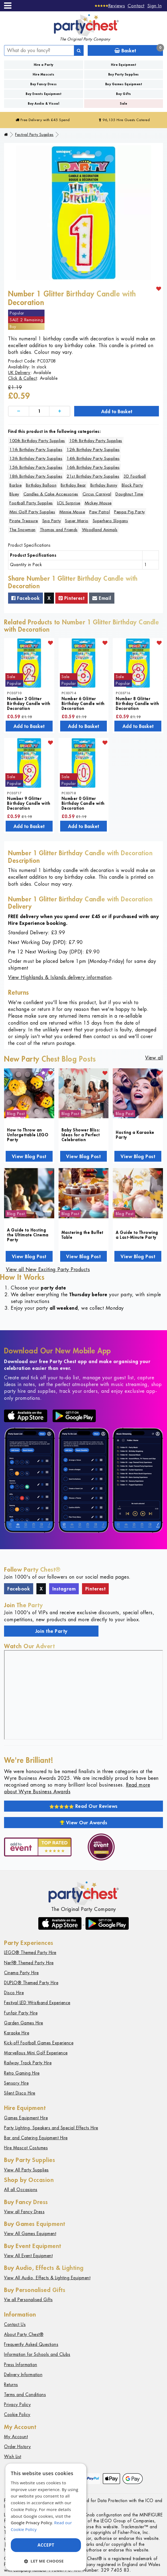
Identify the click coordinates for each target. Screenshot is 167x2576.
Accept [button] (46, 2545)
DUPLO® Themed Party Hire (31, 1983)
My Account (16, 2437)
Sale (123, 103)
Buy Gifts (123, 94)
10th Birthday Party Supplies (95, 440)
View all (154, 1058)
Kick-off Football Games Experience (38, 2043)
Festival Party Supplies (34, 134)
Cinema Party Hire (21, 1973)
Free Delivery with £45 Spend (43, 120)
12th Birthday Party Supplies (93, 449)
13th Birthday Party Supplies (35, 458)
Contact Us (15, 2324)
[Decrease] (18, 411)
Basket (138, 49)
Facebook (25, 598)
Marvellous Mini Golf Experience (36, 2053)
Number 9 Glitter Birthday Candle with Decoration (28, 803)
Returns (11, 2384)
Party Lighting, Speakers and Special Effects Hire (51, 2128)
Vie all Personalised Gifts (28, 2300)
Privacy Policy (17, 2404)
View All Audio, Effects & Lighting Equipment (47, 2278)
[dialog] (45, 2517)
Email (101, 598)
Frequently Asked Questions (31, 2344)
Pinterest (72, 598)
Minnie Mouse (72, 511)
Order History (17, 2447)
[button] (46, 2561)
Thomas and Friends (59, 529)
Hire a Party (43, 65)
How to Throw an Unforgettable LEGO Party (27, 1134)
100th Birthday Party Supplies (37, 440)
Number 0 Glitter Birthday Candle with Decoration (83, 803)
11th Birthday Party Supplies (35, 449)
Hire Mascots (43, 74)
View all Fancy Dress (24, 2212)
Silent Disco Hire (19, 2093)
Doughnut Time (129, 494)
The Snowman (22, 529)
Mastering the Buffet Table (82, 1235)
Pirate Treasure (23, 520)
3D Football (135, 476)
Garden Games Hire (23, 2023)
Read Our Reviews (83, 1806)
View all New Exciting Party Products (48, 1269)
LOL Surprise (68, 502)
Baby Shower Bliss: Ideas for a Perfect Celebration (81, 1134)
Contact (136, 6)
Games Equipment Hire (26, 2118)
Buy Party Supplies (123, 74)
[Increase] (59, 411)
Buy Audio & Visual (43, 103)
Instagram (64, 1588)
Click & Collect (22, 378)
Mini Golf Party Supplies (32, 511)
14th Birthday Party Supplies (93, 458)
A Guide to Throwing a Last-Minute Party (137, 1235)
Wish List (12, 2456)
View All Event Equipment (28, 2256)
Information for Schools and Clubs (37, 2354)
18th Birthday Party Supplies (35, 476)
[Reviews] (110, 6)
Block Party (132, 485)
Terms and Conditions (25, 2394)
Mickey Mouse (98, 502)
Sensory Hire (16, 2083)
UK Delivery (19, 372)
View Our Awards (83, 1822)
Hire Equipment (123, 65)
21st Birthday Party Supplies (93, 476)
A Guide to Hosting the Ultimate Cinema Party (28, 1234)
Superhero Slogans (110, 520)
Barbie (15, 485)
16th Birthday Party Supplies (93, 467)
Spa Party (51, 520)
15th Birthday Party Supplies (35, 467)
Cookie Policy (17, 2414)
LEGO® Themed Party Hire (30, 1952)
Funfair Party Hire (21, 2013)
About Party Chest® (23, 2334)
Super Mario (76, 520)
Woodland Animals (100, 529)
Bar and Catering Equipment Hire (36, 2138)
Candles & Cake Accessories (50, 494)
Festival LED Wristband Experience (37, 2003)
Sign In (154, 6)
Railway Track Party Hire (28, 2063)
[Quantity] (39, 411)
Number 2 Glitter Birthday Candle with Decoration (28, 703)
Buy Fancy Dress (43, 84)
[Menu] (7, 5)
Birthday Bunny (103, 485)
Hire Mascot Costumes (26, 2148)
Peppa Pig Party (129, 511)
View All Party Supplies (26, 2170)
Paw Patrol (99, 511)
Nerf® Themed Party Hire (29, 1963)
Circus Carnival (97, 494)
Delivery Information (23, 2374)
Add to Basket (116, 411)
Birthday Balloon (41, 485)
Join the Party (51, 1631)
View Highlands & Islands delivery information (60, 977)
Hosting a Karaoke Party (135, 1135)
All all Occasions (21, 2189)
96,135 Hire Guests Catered (124, 120)
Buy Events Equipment (43, 94)
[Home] (6, 134)
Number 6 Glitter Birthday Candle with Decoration (83, 703)
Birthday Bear (73, 485)
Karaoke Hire (16, 2033)
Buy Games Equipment (123, 84)
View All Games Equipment (30, 2233)
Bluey (14, 494)
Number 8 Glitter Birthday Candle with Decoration (137, 703)
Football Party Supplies (31, 502)
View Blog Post (29, 1156)
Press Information (20, 2365)
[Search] (79, 50)
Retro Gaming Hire (22, 2073)
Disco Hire (14, 1993)
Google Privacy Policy (31, 2522)
